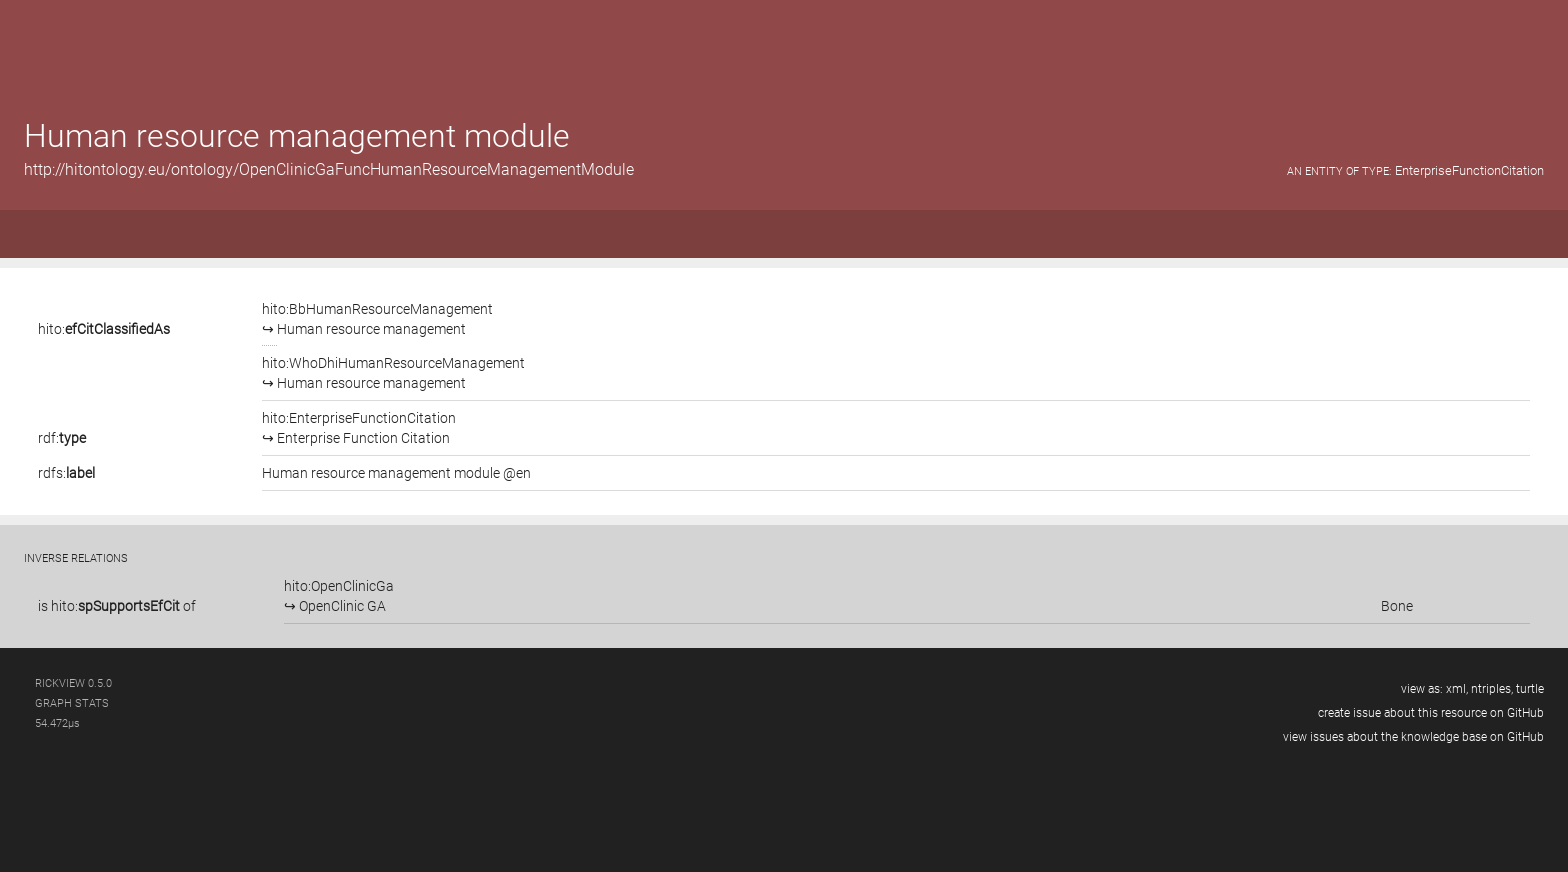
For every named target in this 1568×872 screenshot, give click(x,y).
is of (117, 606)
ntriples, (1492, 689)
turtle (1530, 689)
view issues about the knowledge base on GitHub (1413, 737)
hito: (104, 329)
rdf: (62, 438)
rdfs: (66, 473)
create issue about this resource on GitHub (1431, 713)
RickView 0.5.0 (73, 683)
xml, (1457, 689)
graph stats (72, 703)
